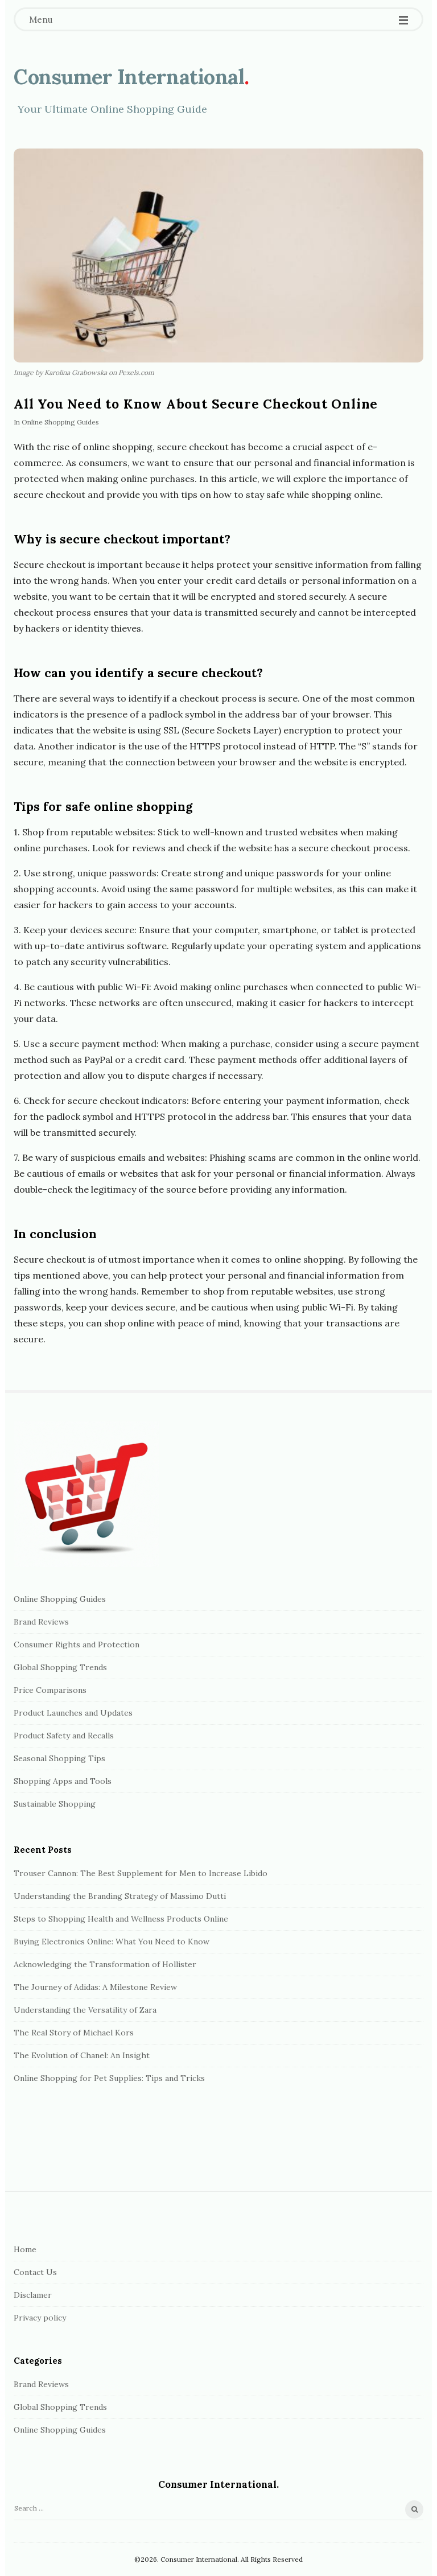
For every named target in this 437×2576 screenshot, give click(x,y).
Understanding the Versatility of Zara (85, 2010)
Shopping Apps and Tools (63, 1781)
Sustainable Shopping (55, 1804)
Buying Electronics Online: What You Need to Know (111, 1941)
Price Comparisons (50, 1690)
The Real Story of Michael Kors (74, 2032)
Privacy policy (40, 2318)
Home (25, 2249)
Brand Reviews (41, 1622)
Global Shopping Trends (60, 1667)
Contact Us (35, 2272)
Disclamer (33, 2295)
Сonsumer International (129, 77)
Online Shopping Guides (60, 422)
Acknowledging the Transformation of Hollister (105, 1964)
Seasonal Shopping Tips (59, 1758)
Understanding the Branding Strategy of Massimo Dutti (120, 1896)
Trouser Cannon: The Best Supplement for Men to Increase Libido (140, 1873)
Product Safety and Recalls (64, 1735)
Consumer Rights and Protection (76, 1644)
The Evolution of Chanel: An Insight (82, 2055)
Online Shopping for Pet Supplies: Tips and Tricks (109, 2078)
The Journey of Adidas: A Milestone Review (95, 1987)
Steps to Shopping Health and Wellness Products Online (121, 1919)
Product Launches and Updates (73, 1713)
